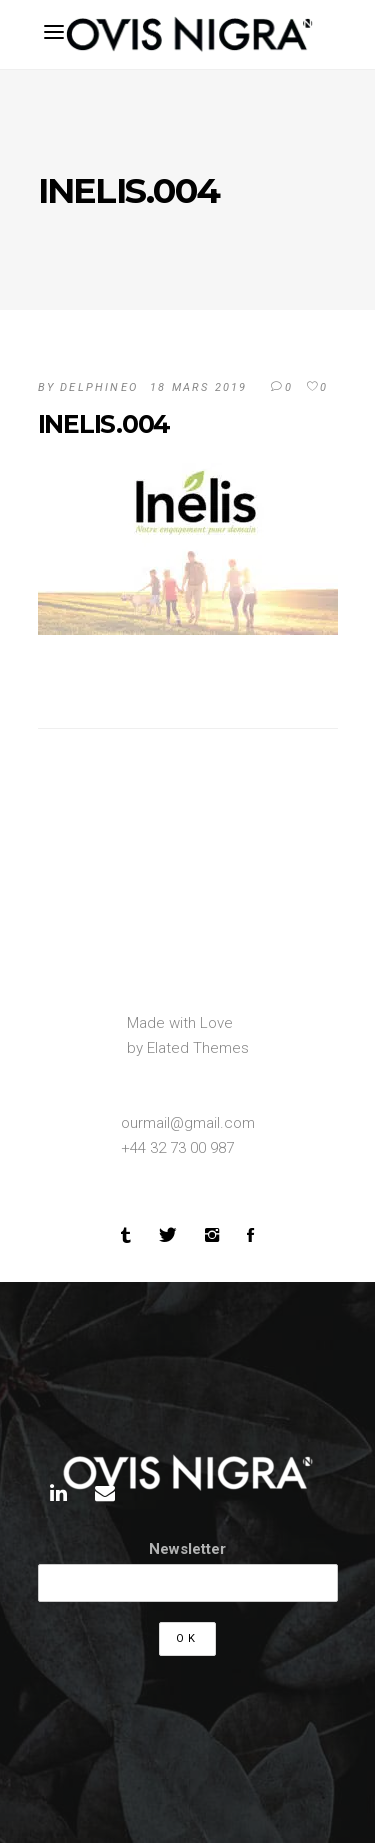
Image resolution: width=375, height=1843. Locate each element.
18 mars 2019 (198, 387)
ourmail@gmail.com (188, 1123)
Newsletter (187, 1549)
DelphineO (99, 387)
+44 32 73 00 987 (177, 1148)
